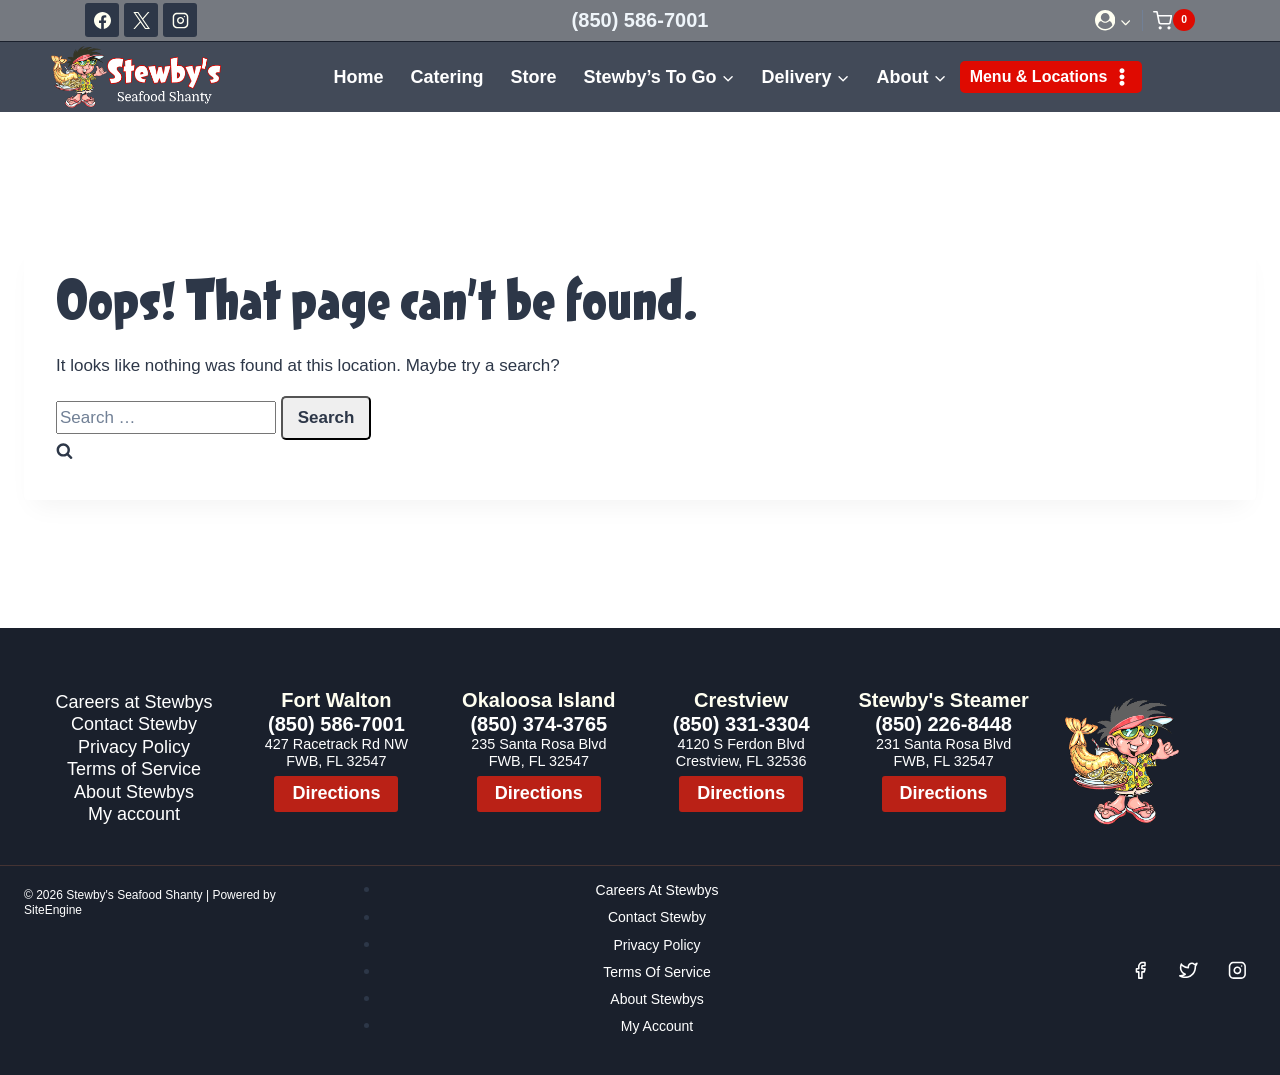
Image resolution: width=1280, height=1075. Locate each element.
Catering (446, 77)
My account (134, 813)
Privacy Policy (134, 746)
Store (533, 77)
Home (358, 77)
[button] (1125, 20)
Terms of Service (134, 768)
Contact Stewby (134, 723)
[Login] (1113, 20)
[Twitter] (1188, 970)
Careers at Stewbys (133, 701)
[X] (141, 20)
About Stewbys (134, 791)
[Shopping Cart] (1174, 20)
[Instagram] (180, 20)
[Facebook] (102, 20)
